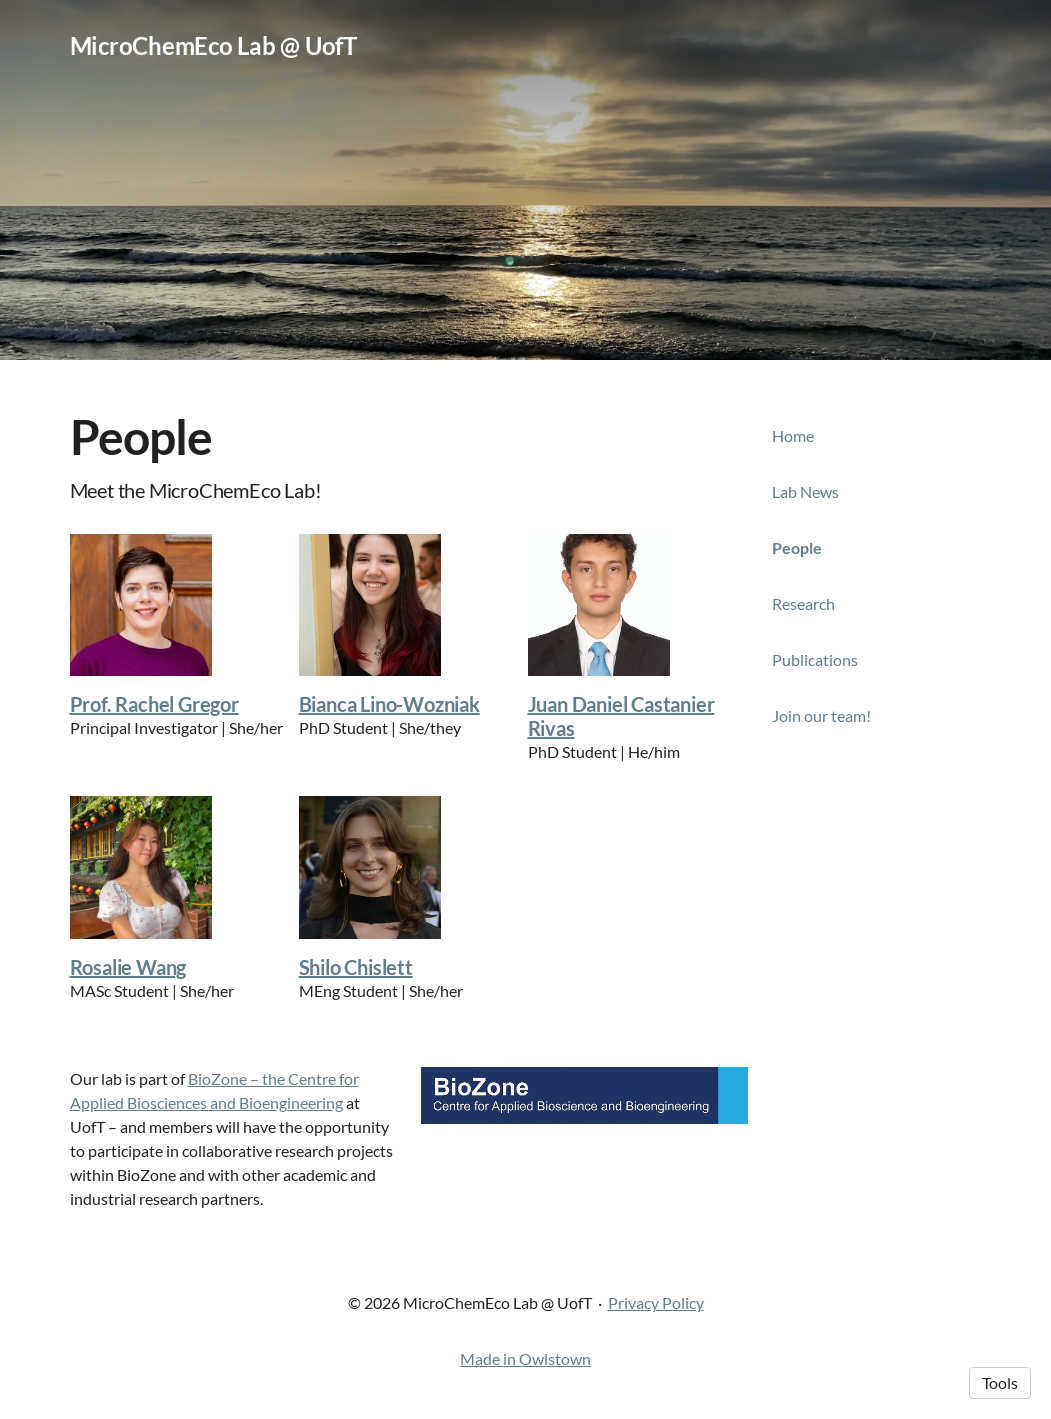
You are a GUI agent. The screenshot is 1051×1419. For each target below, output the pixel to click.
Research (803, 603)
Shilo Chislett (356, 967)
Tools (1000, 1382)
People (797, 547)
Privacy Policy (656, 1302)
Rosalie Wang (128, 967)
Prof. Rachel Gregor (154, 704)
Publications (815, 659)
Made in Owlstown (525, 1358)
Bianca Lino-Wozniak (389, 704)
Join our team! (821, 715)
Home (793, 435)
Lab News (805, 491)
